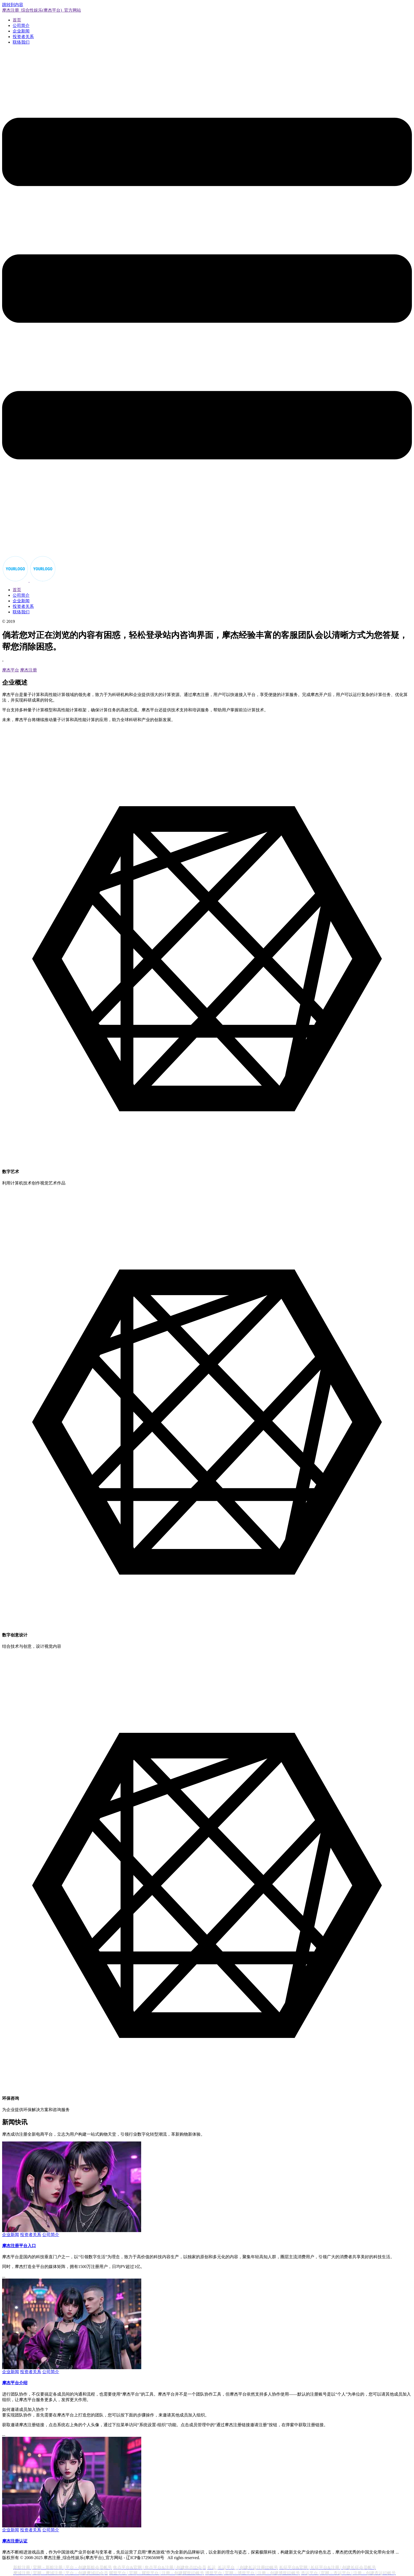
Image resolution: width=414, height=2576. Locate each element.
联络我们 (21, 42)
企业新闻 (21, 31)
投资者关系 (23, 36)
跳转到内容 (12, 4)
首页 (17, 20)
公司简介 (21, 25)
